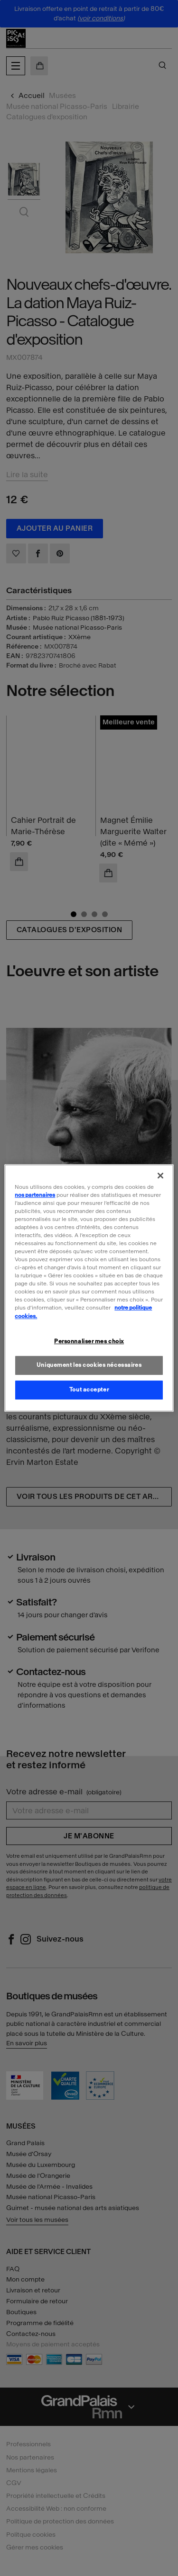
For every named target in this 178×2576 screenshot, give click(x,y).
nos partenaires (35, 1195)
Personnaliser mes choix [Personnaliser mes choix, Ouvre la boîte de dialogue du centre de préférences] (89, 1341)
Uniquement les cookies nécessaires (89, 1365)
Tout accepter (89, 1389)
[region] (88, 1288)
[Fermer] (160, 1175)
